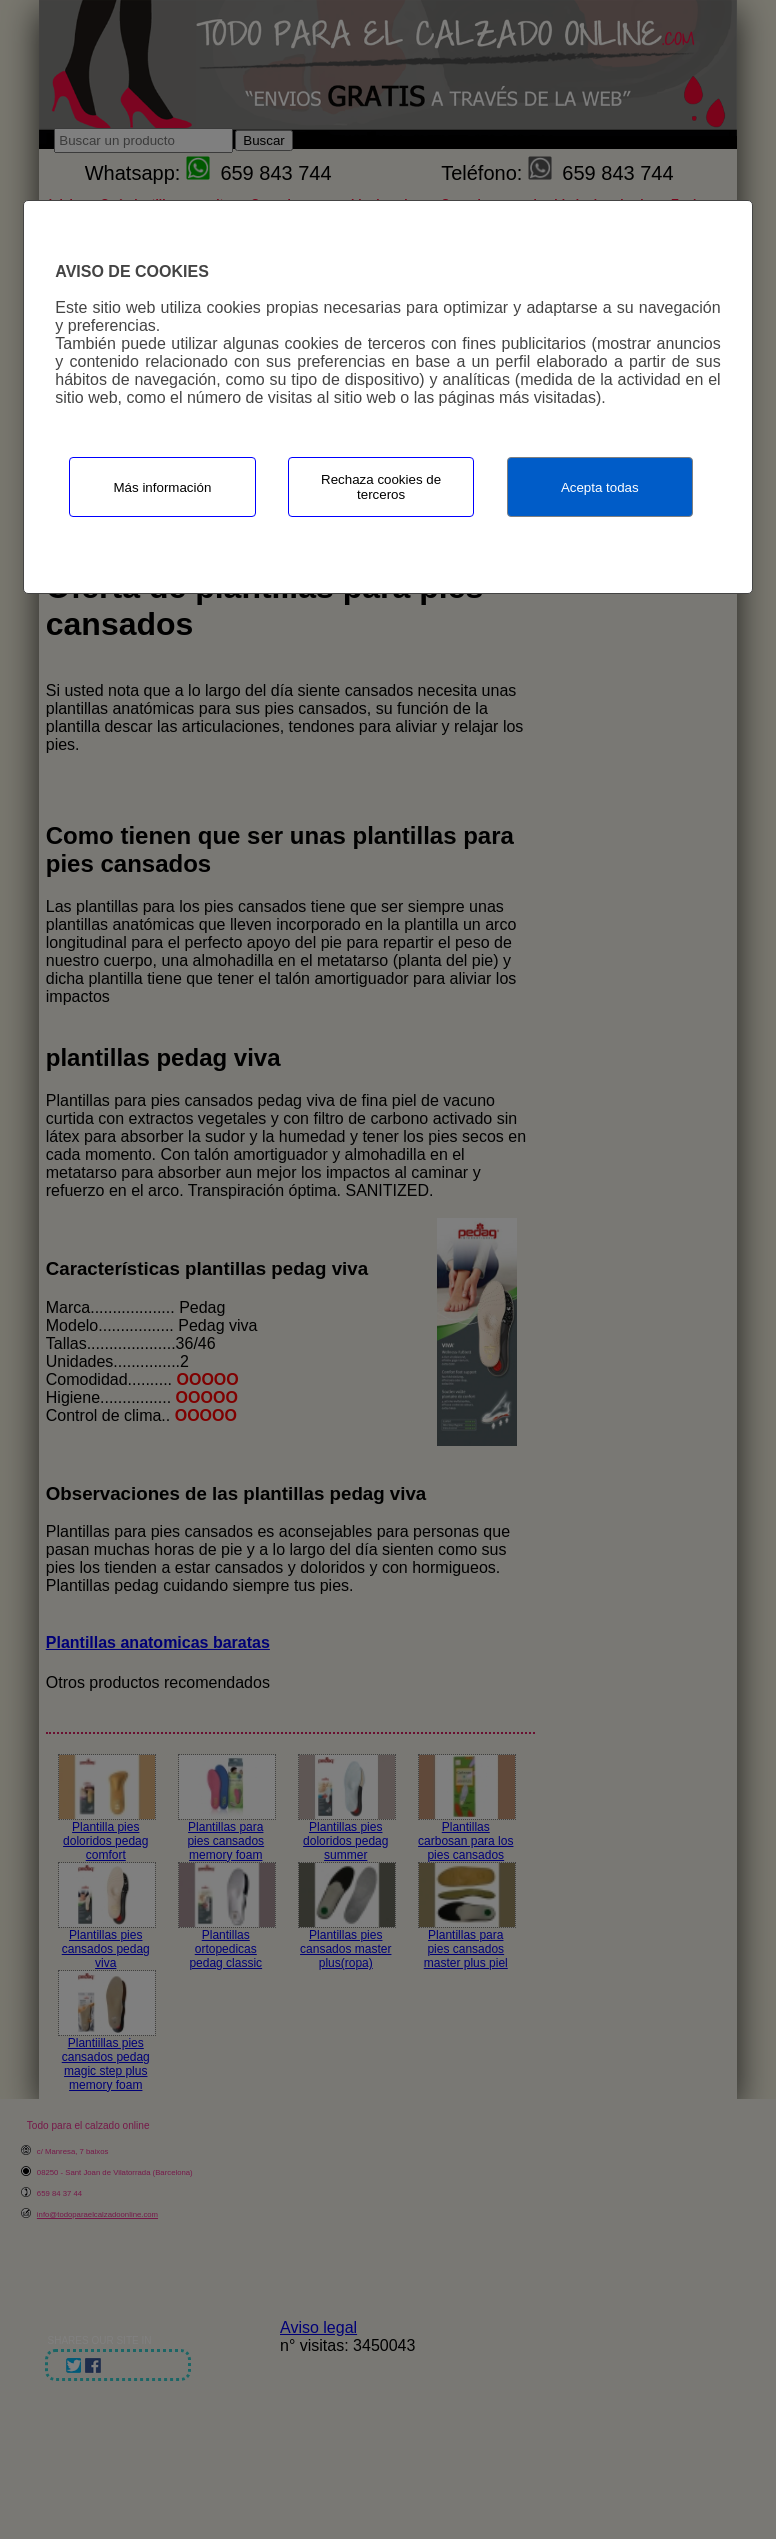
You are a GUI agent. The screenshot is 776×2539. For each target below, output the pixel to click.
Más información (163, 487)
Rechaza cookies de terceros (381, 487)
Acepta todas (600, 487)
